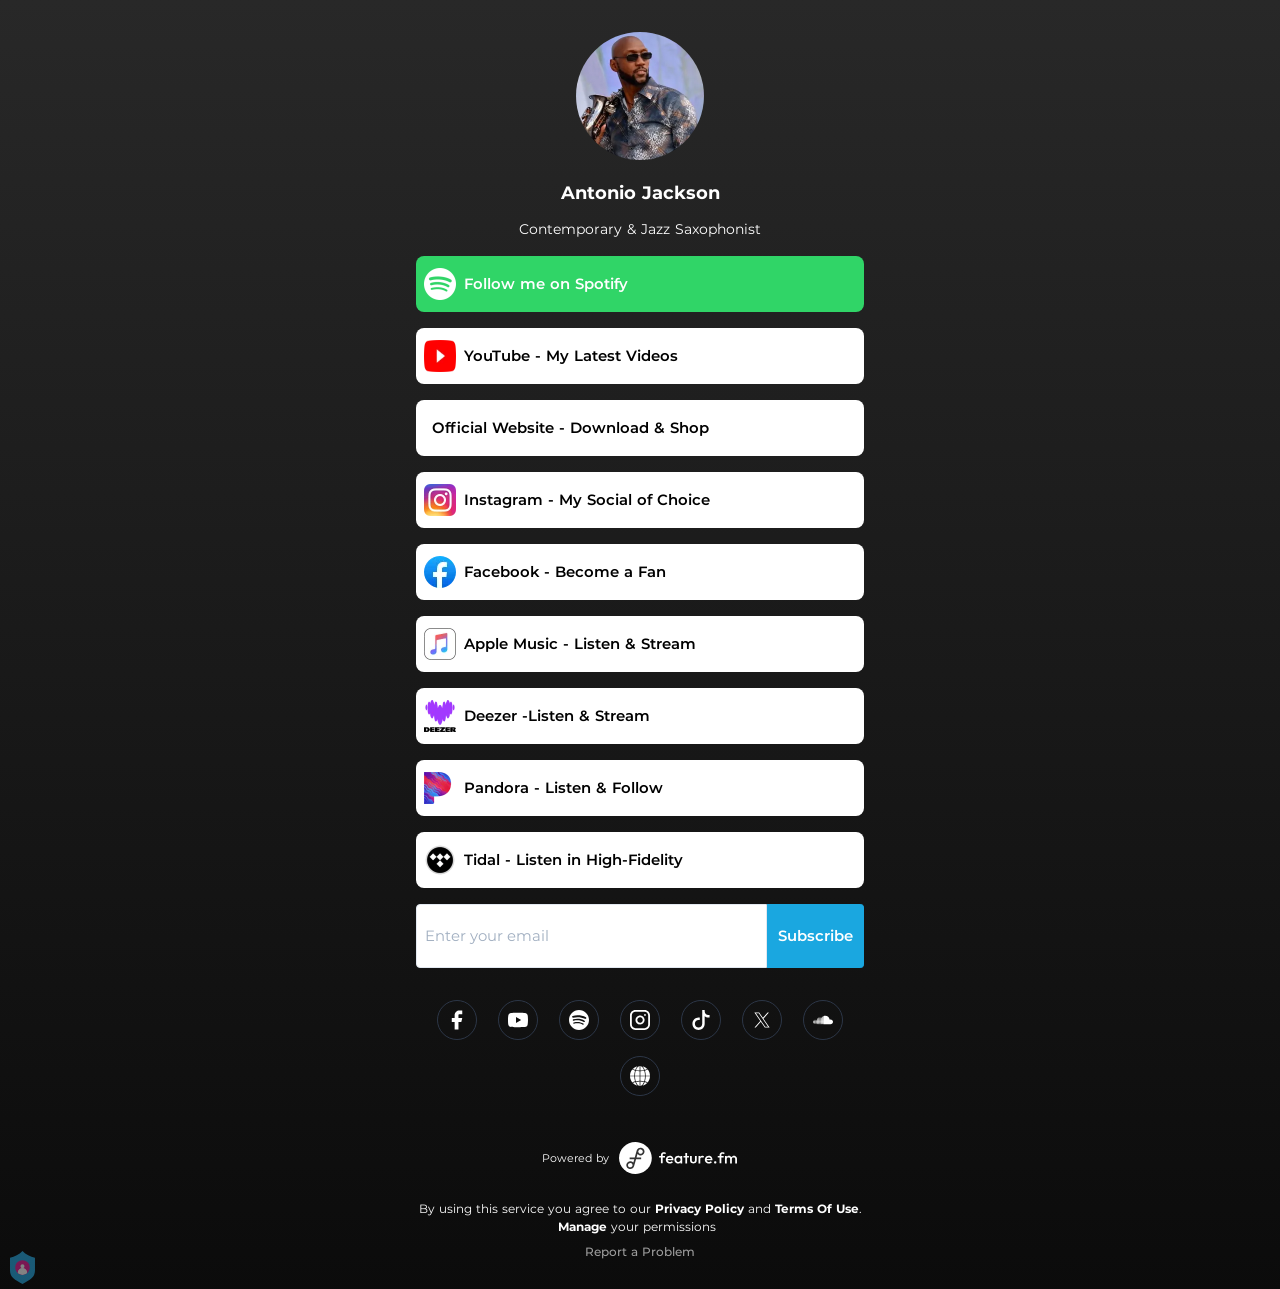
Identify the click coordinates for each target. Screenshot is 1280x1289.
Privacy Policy (699, 1208)
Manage (582, 1226)
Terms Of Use (817, 1208)
